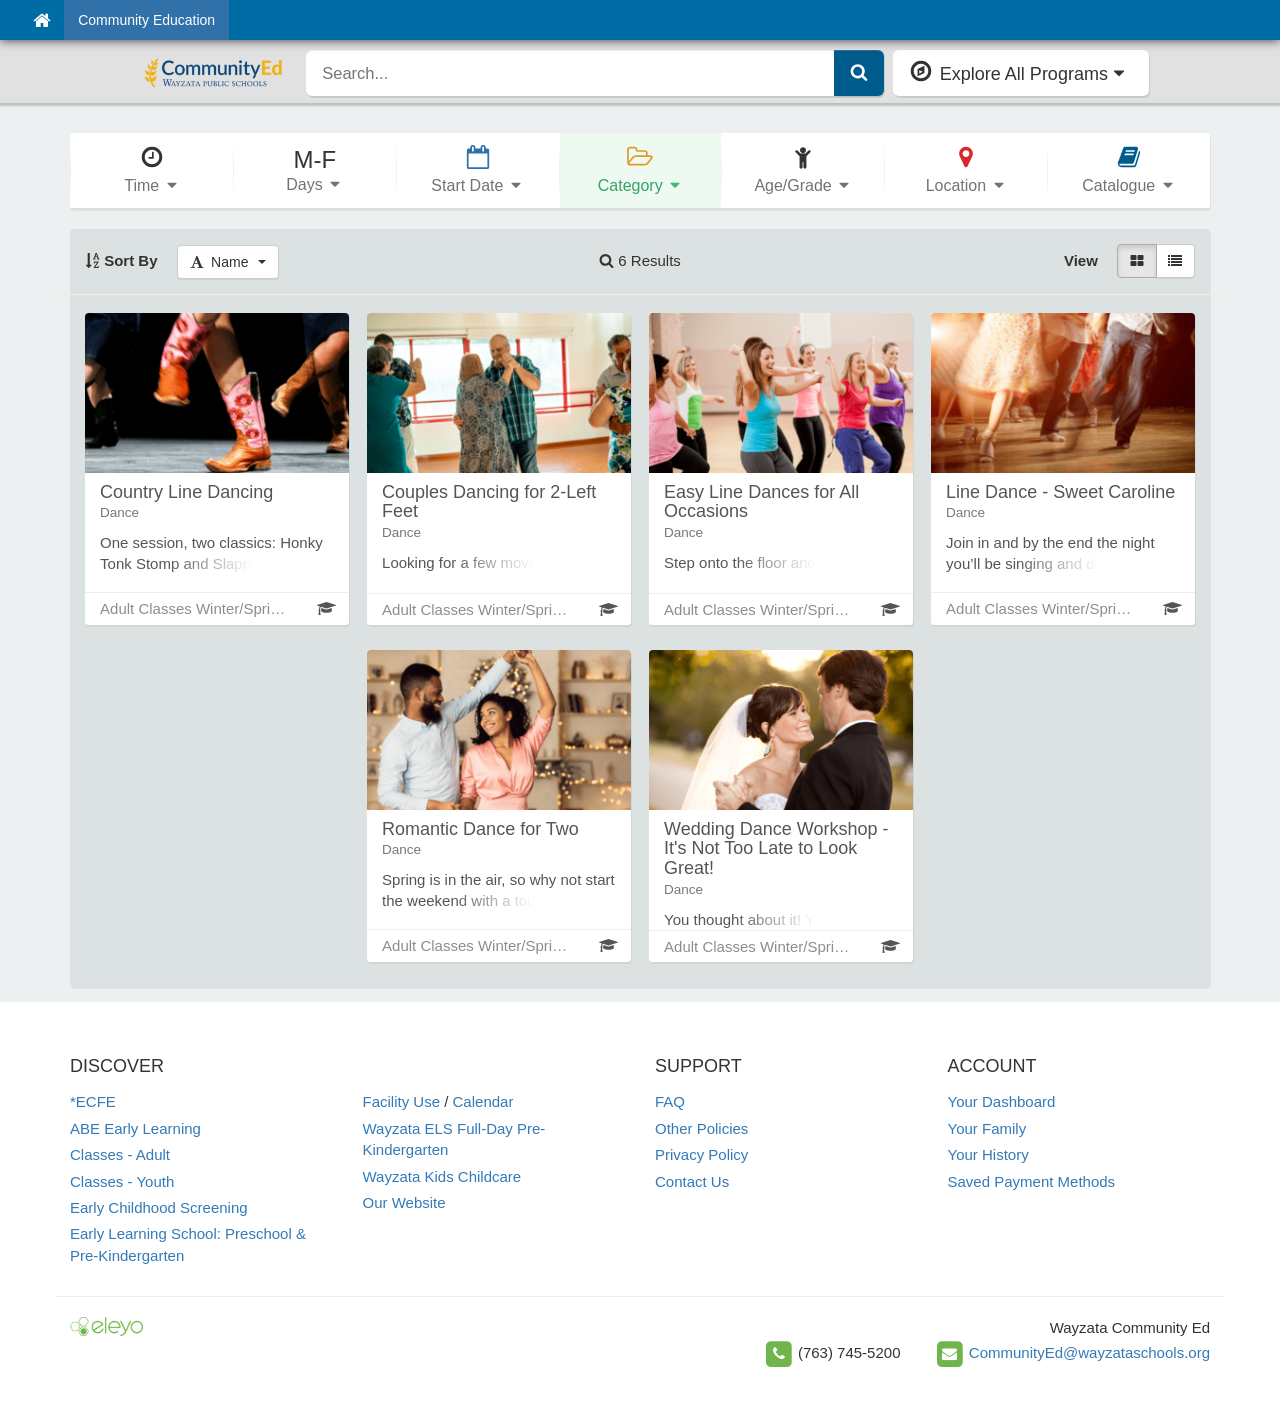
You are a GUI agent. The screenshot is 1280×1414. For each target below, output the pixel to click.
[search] (570, 73)
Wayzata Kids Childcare (442, 1176)
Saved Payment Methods (1032, 1181)
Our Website (404, 1202)
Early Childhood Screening (159, 1207)
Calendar (483, 1101)
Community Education (146, 20)
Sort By (121, 260)
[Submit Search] (859, 73)
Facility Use (402, 1101)
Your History (988, 1154)
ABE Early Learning (135, 1128)
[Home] (41, 20)
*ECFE (93, 1101)
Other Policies (701, 1128)
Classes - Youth (122, 1181)
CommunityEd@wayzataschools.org (1089, 1352)
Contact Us (692, 1181)
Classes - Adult (120, 1154)
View (1081, 260)
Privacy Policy (701, 1154)
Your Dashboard (1002, 1101)
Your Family (987, 1128)
